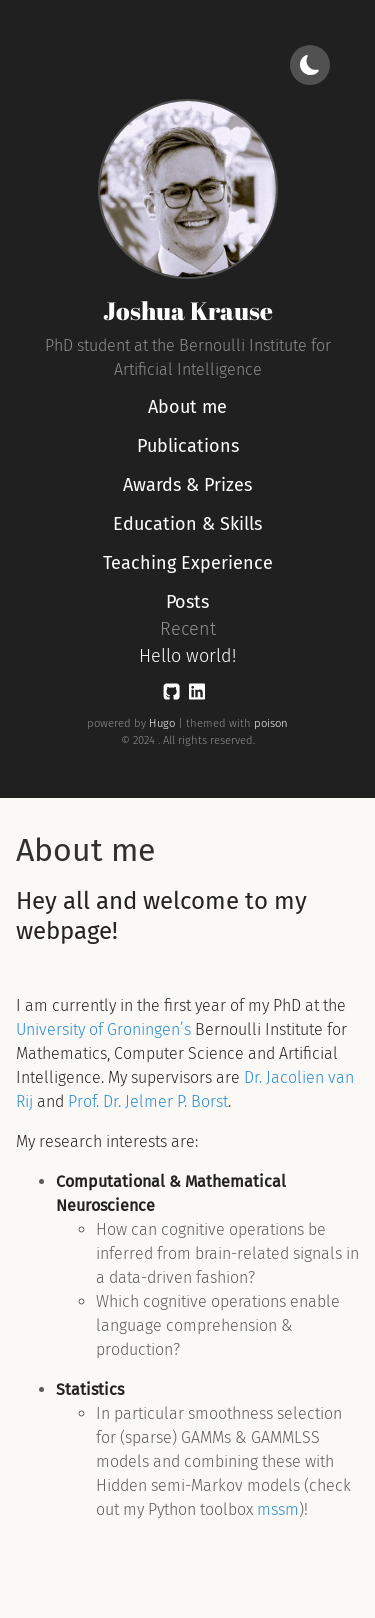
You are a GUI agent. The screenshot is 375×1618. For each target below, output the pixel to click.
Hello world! (187, 656)
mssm (278, 1509)
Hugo (162, 723)
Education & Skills (187, 524)
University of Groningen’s (103, 1029)
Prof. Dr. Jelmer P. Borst (148, 1101)
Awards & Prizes (187, 485)
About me (187, 407)
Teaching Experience (188, 563)
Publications (188, 446)
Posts (187, 602)
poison (271, 723)
